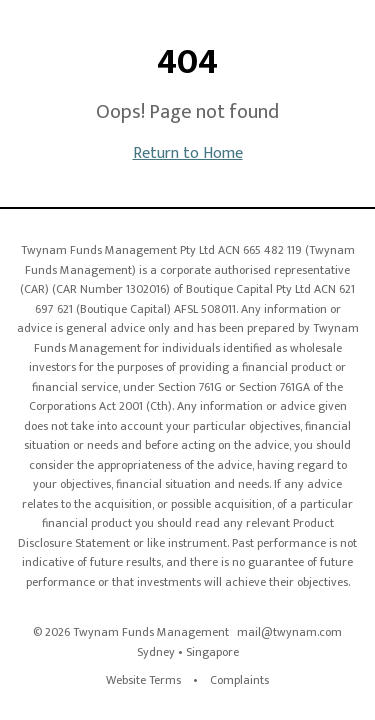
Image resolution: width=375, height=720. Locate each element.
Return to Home (188, 153)
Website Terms (143, 680)
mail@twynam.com (289, 632)
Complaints (239, 680)
